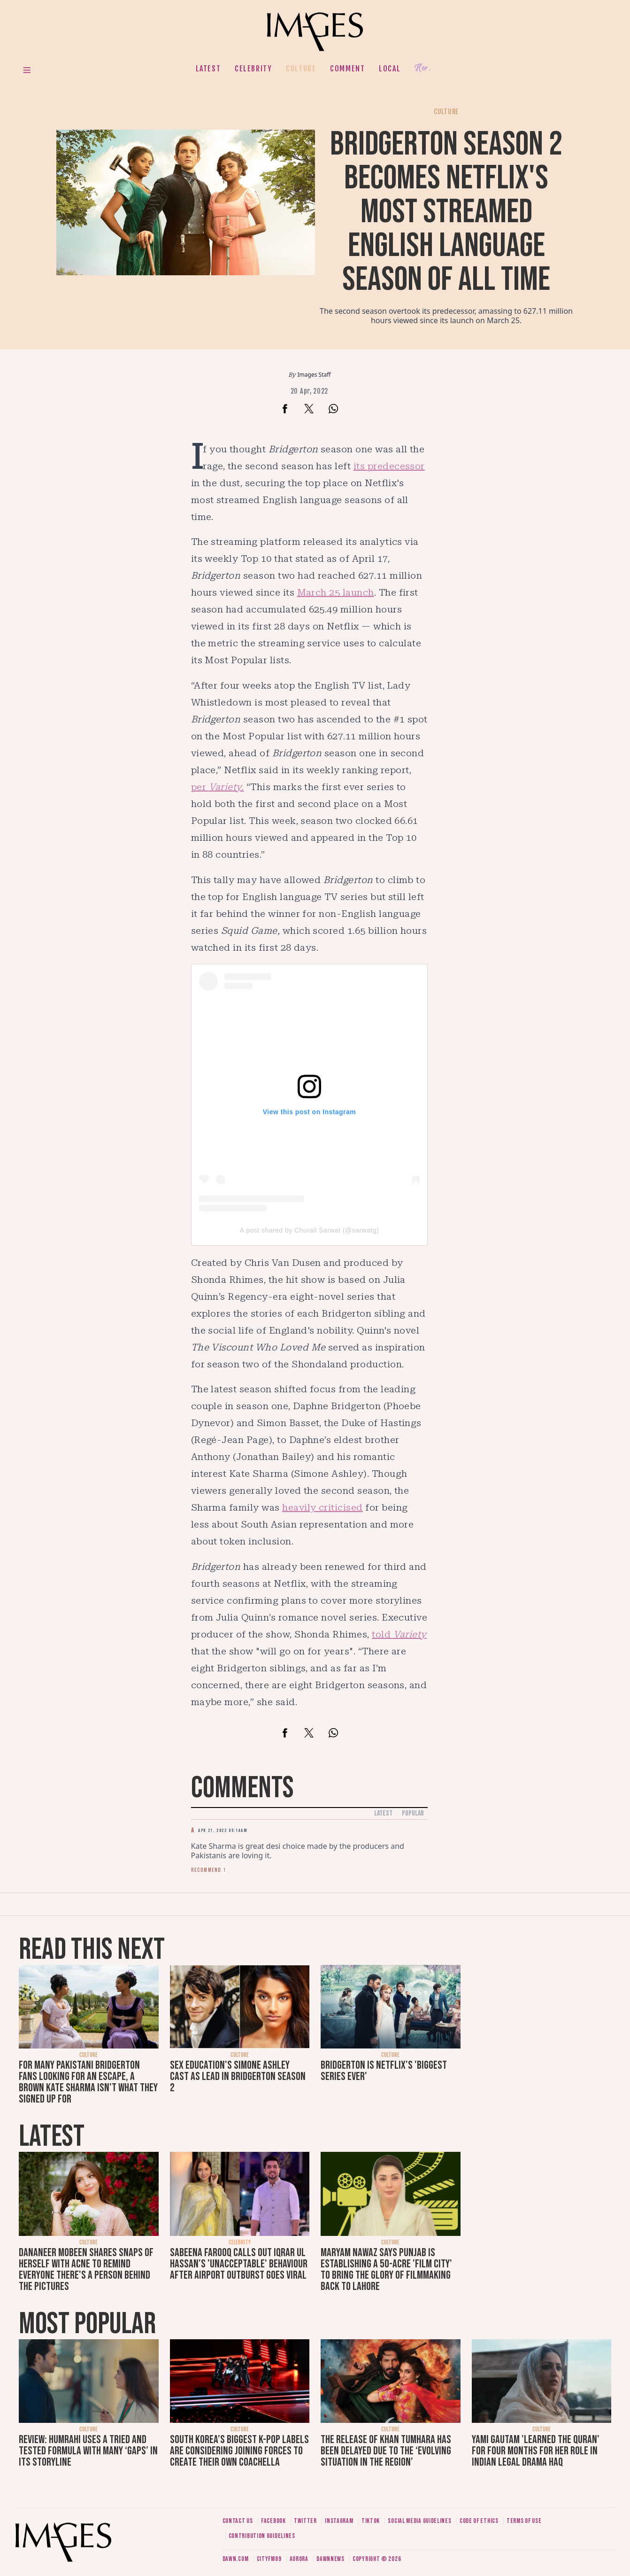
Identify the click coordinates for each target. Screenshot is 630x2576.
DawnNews (330, 2559)
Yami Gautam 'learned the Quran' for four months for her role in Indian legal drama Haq (535, 2451)
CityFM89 (269, 2559)
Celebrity (253, 68)
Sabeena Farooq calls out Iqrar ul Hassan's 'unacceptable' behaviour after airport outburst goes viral (238, 2264)
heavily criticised (322, 1507)
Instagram (339, 2521)
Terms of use (524, 2521)
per (217, 786)
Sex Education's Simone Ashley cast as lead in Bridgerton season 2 (238, 2076)
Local (389, 68)
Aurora (299, 2559)
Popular (413, 1813)
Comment (347, 68)
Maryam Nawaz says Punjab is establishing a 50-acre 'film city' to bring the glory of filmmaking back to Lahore (386, 2269)
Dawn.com (236, 2559)
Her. (422, 68)
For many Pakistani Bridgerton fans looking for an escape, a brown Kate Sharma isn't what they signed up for (88, 2082)
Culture (301, 68)
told (399, 1634)
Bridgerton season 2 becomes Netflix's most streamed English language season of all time (446, 212)
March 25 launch (335, 592)
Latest (208, 68)
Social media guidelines (419, 2521)
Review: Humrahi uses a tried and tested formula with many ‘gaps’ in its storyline (88, 2451)
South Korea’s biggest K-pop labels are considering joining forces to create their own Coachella (239, 2451)
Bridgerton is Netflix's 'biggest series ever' (384, 2070)
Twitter (305, 2521)
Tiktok (370, 2521)
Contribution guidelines (262, 2536)
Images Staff (314, 375)
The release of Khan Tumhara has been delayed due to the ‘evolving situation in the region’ (386, 2451)
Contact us (238, 2521)
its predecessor (389, 466)
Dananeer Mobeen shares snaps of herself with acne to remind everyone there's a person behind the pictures (86, 2269)
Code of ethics (479, 2521)
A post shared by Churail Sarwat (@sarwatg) (309, 1230)
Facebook (273, 2521)
